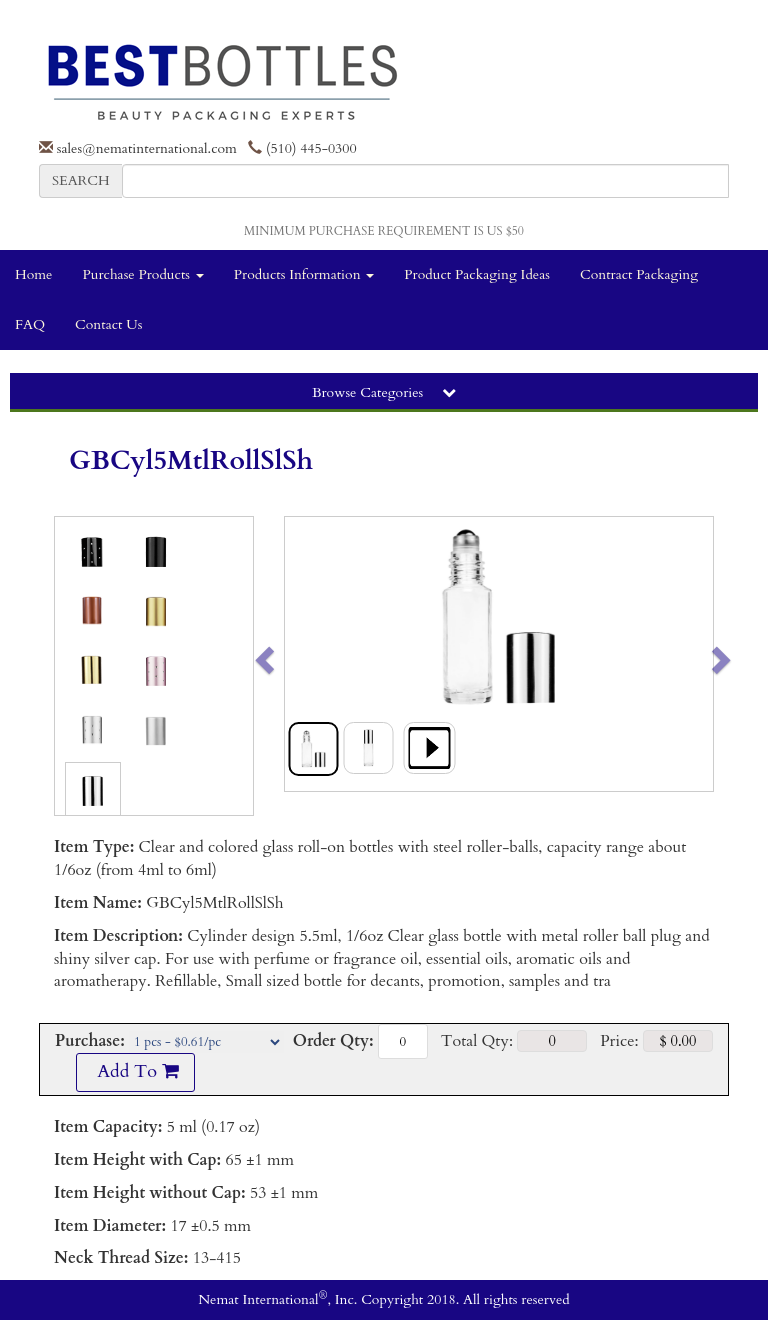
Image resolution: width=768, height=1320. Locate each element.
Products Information (304, 274)
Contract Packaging (639, 274)
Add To (135, 1071)
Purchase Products (142, 274)
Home (33, 274)
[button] (306, 654)
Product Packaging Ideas (477, 274)
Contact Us (108, 324)
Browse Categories (384, 392)
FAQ (30, 324)
